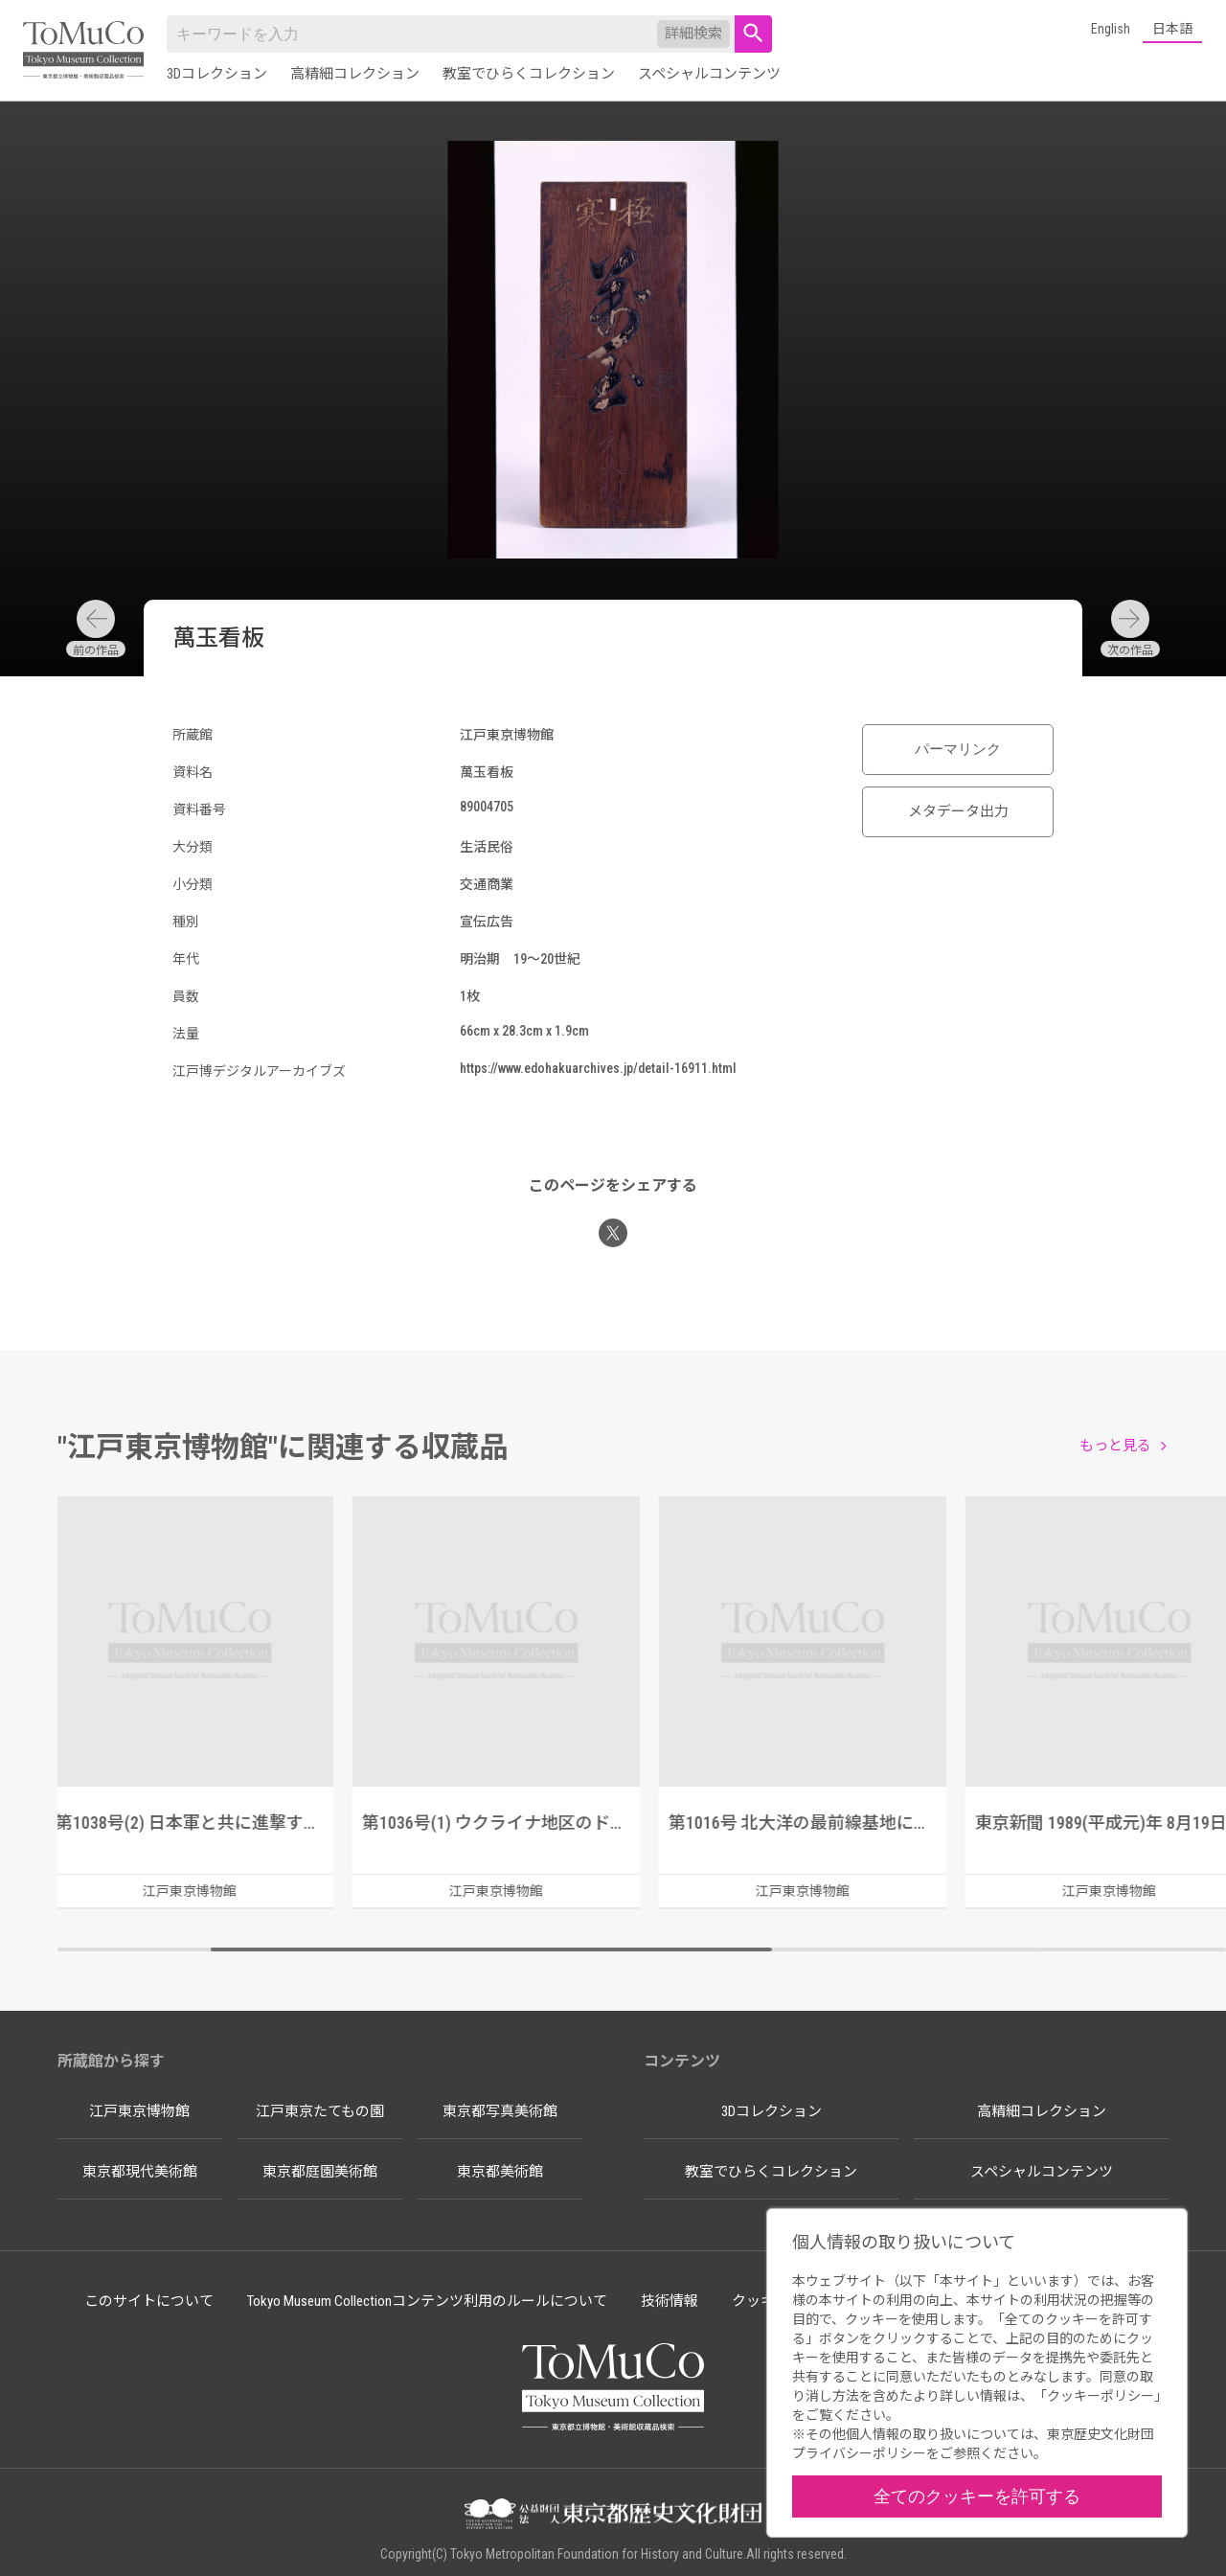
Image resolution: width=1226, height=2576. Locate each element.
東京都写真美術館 (500, 2111)
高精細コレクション (355, 73)
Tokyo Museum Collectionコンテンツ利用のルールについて (427, 2301)
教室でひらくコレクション (529, 73)
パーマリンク (958, 749)
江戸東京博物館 (139, 2111)
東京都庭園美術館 (319, 2171)
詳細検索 (693, 33)
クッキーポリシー (1100, 2396)
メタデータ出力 (958, 811)
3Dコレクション (217, 73)
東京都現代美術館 (139, 2171)
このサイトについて (149, 2301)
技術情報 (669, 2301)
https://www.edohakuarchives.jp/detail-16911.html (598, 1068)
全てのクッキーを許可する (977, 2496)
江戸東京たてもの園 (320, 2111)
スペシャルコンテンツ (709, 73)
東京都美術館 (500, 2171)
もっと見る (1115, 1445)
